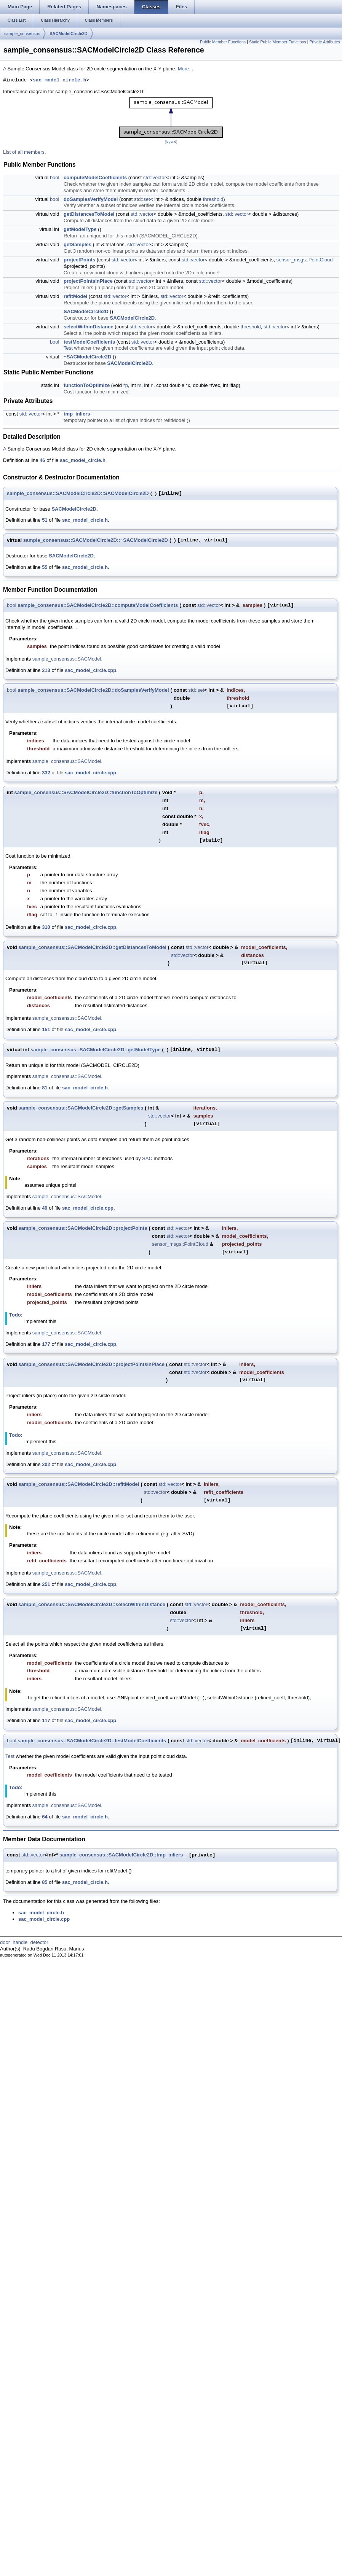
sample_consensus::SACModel (66, 659)
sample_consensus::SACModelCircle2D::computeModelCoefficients (98, 605)
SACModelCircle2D (69, 33)
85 (44, 1882)
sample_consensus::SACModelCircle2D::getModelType (95, 1049)
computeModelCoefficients (95, 177)
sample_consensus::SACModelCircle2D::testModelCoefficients (92, 1740)
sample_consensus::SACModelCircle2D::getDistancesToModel (92, 947)
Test (68, 348)
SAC (147, 1158)
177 (46, 1344)
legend (171, 141)
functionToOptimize (87, 385)
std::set (142, 199)
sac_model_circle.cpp (90, 670)
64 (44, 1817)
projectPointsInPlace (88, 281)
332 (46, 772)
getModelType (80, 229)
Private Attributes (324, 42)
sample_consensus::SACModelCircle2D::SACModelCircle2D (78, 493)
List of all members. (24, 152)
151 (46, 1029)
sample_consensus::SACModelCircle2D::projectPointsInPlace (91, 1364)
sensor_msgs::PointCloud (304, 260)
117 (46, 1720)
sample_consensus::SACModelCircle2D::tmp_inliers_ (122, 1855)
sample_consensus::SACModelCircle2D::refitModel (78, 1484)
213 (46, 670)
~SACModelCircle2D (87, 357)
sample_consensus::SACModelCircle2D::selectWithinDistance (91, 1604)
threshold (213, 199)
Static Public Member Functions (277, 42)
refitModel (75, 296)
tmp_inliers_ (78, 414)
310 (46, 927)
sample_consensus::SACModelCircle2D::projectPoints (82, 1228)
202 (46, 1464)
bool (54, 177)
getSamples (77, 244)
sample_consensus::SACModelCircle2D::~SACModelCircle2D (95, 540)
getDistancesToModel (89, 214)
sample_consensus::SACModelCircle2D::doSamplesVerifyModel (93, 690)
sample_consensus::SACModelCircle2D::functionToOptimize (86, 792)
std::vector (154, 177)
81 (44, 1088)
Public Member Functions (223, 42)
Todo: (15, 1315)
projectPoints (79, 260)
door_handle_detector (24, 1942)
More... (185, 69)
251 (46, 1584)
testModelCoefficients (89, 342)
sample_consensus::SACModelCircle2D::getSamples (80, 1108)
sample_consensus (22, 33)
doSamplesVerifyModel (91, 199)
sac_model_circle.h (59, 80)
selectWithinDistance (88, 327)
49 (44, 1208)
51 (44, 520)
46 (42, 460)
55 (44, 567)
